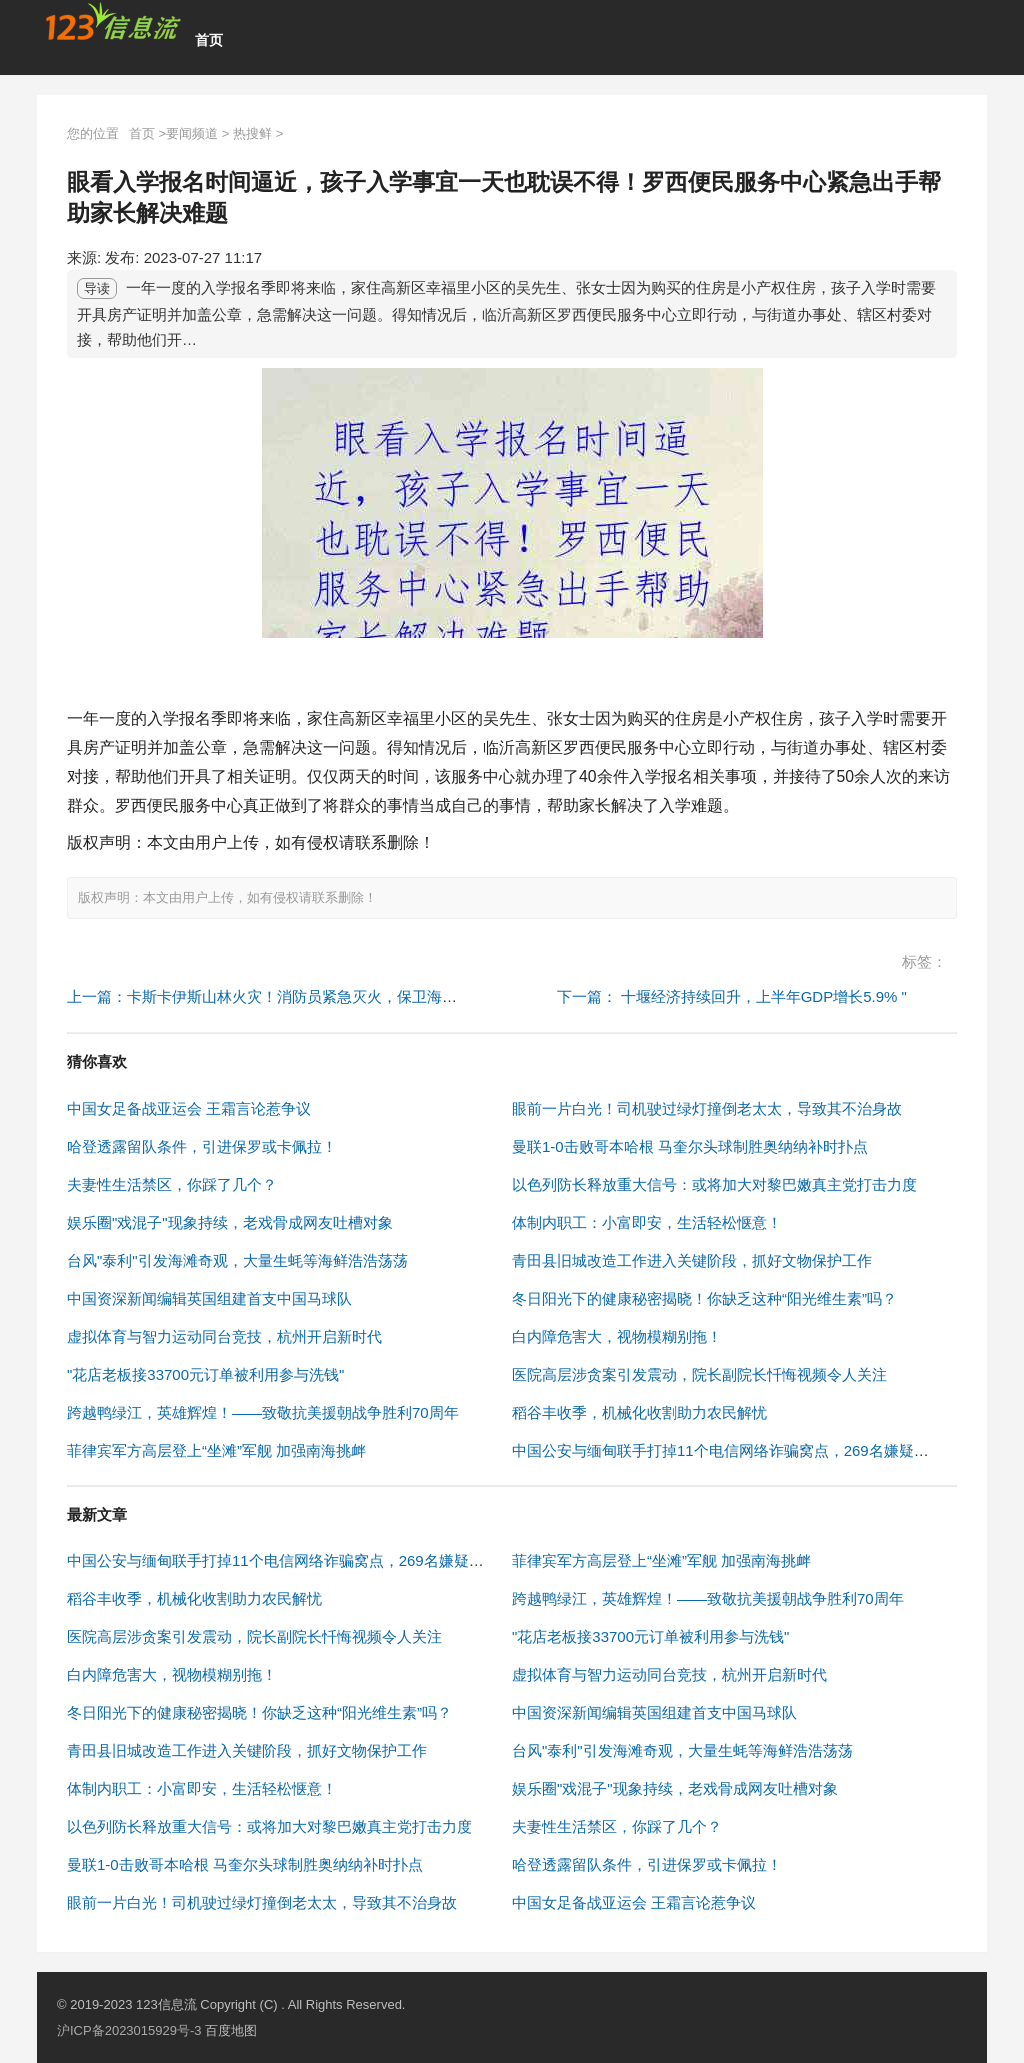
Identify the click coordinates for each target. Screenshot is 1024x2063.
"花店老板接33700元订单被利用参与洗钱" (205, 1374)
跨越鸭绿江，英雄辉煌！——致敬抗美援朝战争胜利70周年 (263, 1412)
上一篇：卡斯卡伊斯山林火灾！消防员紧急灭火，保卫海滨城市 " (282, 996)
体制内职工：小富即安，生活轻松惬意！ (647, 1222)
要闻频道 (192, 133)
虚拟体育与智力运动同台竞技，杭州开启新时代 (224, 1336)
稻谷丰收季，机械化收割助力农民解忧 (639, 1412)
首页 (209, 40)
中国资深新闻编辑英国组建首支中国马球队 (209, 1298)
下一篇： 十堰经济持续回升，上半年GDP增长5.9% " (732, 996)
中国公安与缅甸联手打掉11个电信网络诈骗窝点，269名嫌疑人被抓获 (743, 1450)
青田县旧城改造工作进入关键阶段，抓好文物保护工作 (692, 1260)
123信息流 (168, 2004)
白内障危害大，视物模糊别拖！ (617, 1336)
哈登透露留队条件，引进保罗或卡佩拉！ (202, 1146)
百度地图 (231, 2030)
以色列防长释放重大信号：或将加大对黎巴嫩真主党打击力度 (714, 1184)
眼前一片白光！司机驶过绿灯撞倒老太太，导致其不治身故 (707, 1108)
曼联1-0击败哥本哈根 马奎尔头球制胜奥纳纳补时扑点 (690, 1146)
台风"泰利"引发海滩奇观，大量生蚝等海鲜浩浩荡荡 (237, 1260)
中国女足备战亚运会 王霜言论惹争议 (189, 1108)
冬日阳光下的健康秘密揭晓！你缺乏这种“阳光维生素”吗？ (704, 1298)
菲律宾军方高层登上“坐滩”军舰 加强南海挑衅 (216, 1450)
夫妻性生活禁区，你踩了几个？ (172, 1184)
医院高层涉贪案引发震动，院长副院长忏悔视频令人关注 (699, 1374)
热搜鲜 (252, 133)
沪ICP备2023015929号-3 (129, 2030)
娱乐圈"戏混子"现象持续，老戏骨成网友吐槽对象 (230, 1222)
